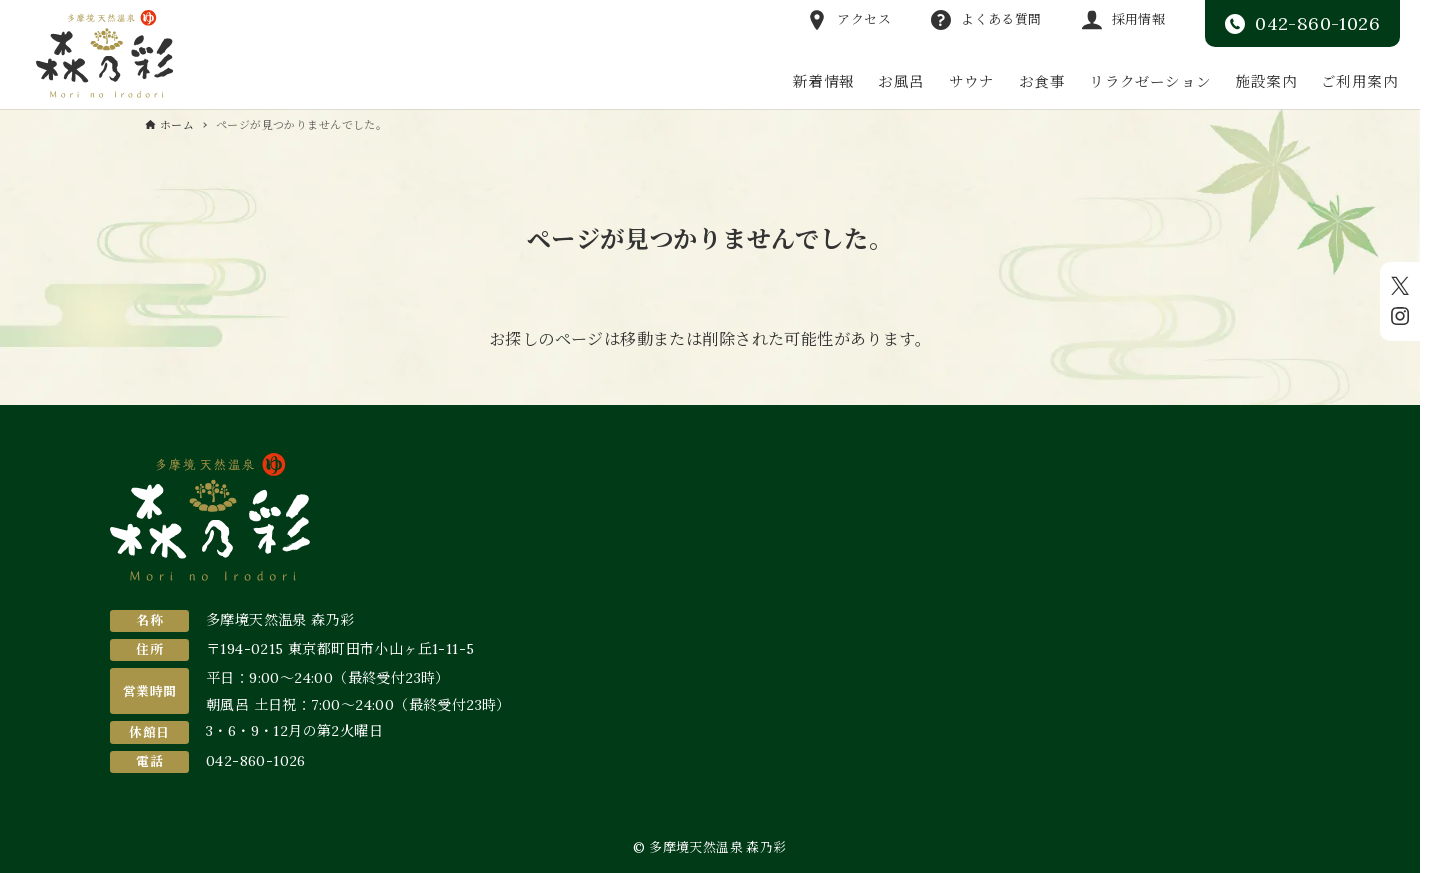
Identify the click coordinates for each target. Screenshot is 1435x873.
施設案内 (1266, 81)
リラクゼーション (1150, 81)
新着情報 (824, 81)
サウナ (972, 81)
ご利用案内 (1359, 81)
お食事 (1042, 81)
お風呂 (901, 81)
